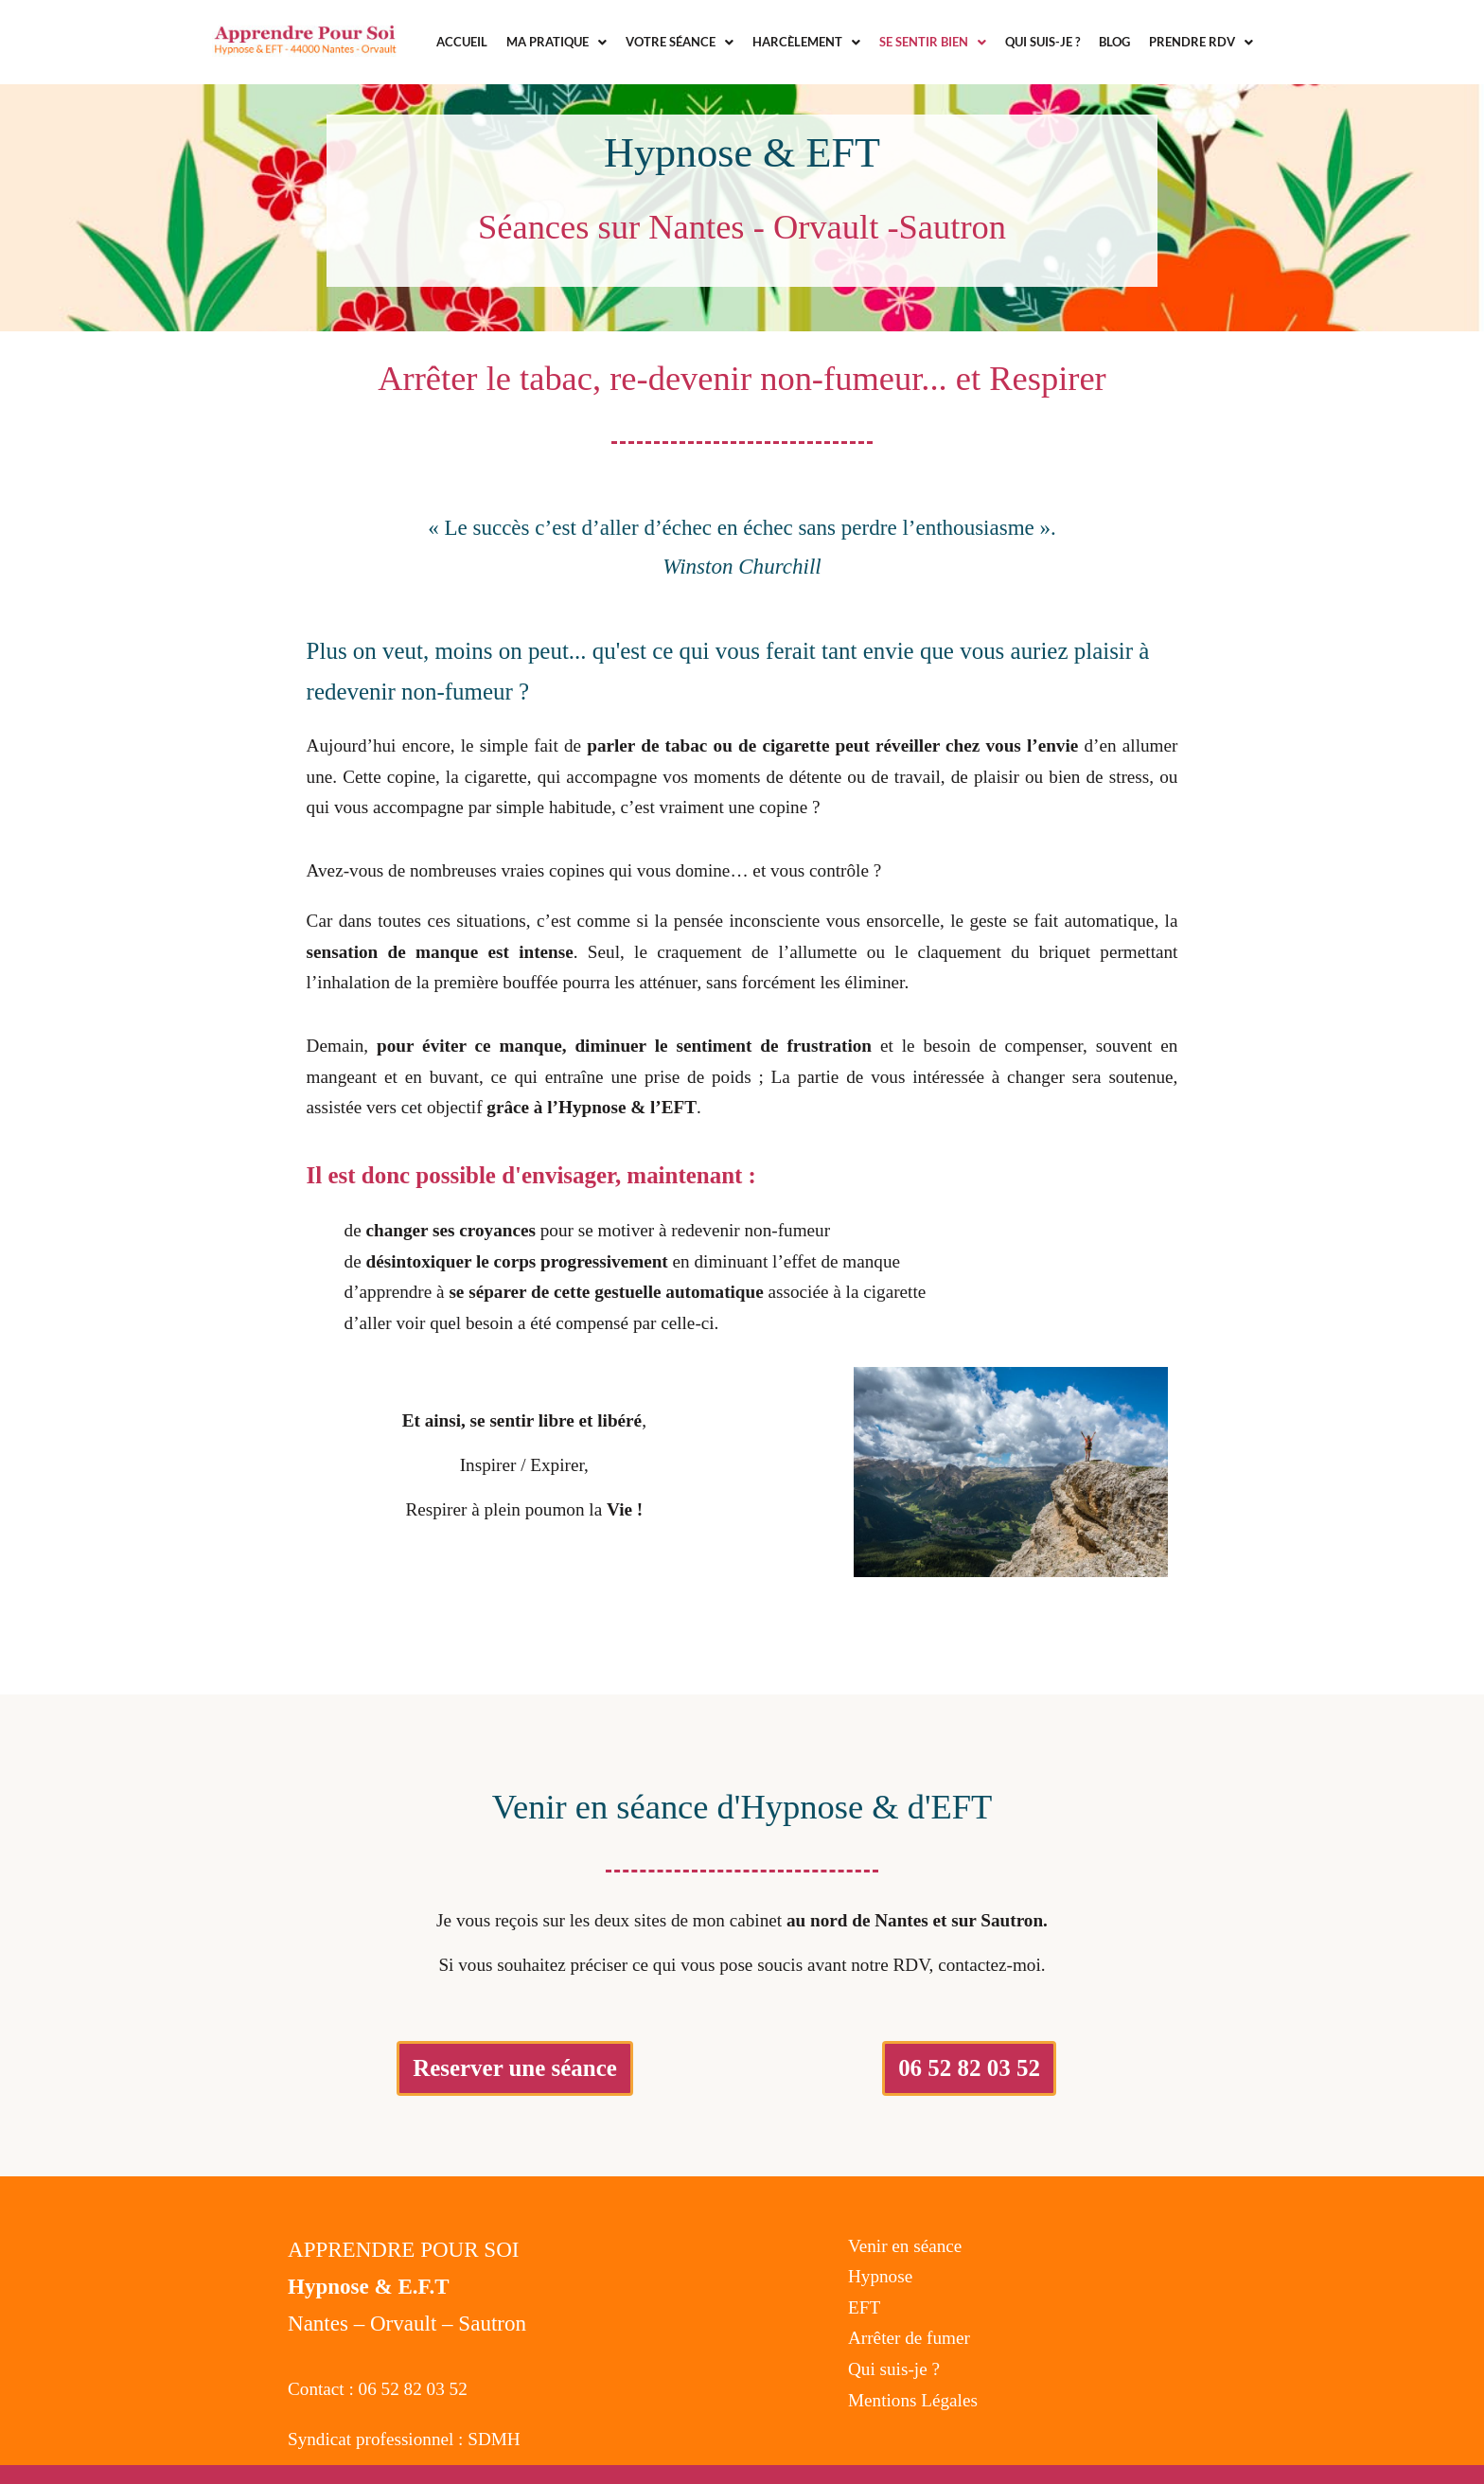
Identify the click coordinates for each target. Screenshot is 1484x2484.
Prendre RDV (1201, 41)
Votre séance (679, 41)
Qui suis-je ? (1042, 41)
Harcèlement (806, 41)
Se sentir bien (932, 41)
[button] (556, 42)
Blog (1114, 41)
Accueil (461, 41)
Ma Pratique (556, 41)
